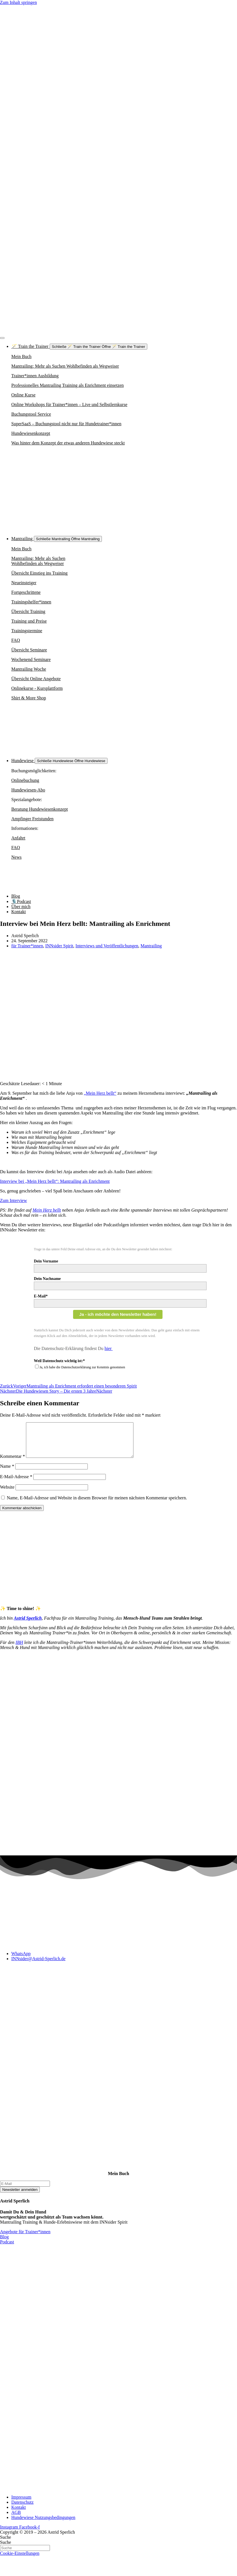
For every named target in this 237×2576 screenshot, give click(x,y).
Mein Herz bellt (47, 1210)
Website (7, 1493)
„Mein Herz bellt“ (100, 1093)
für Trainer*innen (27, 945)
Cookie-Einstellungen (20, 2560)
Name (7, 1473)
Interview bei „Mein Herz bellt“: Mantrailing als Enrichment (55, 1181)
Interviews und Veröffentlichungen (107, 945)
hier (109, 1348)
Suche (5, 2544)
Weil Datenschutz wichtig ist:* (59, 1361)
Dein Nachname (47, 1279)
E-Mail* (41, 1296)
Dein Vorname (46, 1261)
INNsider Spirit (59, 945)
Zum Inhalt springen (18, 2)
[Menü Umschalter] (2, 338)
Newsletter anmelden (20, 2196)
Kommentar (12, 1463)
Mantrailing (151, 945)
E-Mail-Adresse (16, 1483)
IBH (19, 1649)
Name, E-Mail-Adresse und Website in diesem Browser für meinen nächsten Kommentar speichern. (97, 1504)
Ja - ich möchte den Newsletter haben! (117, 1314)
